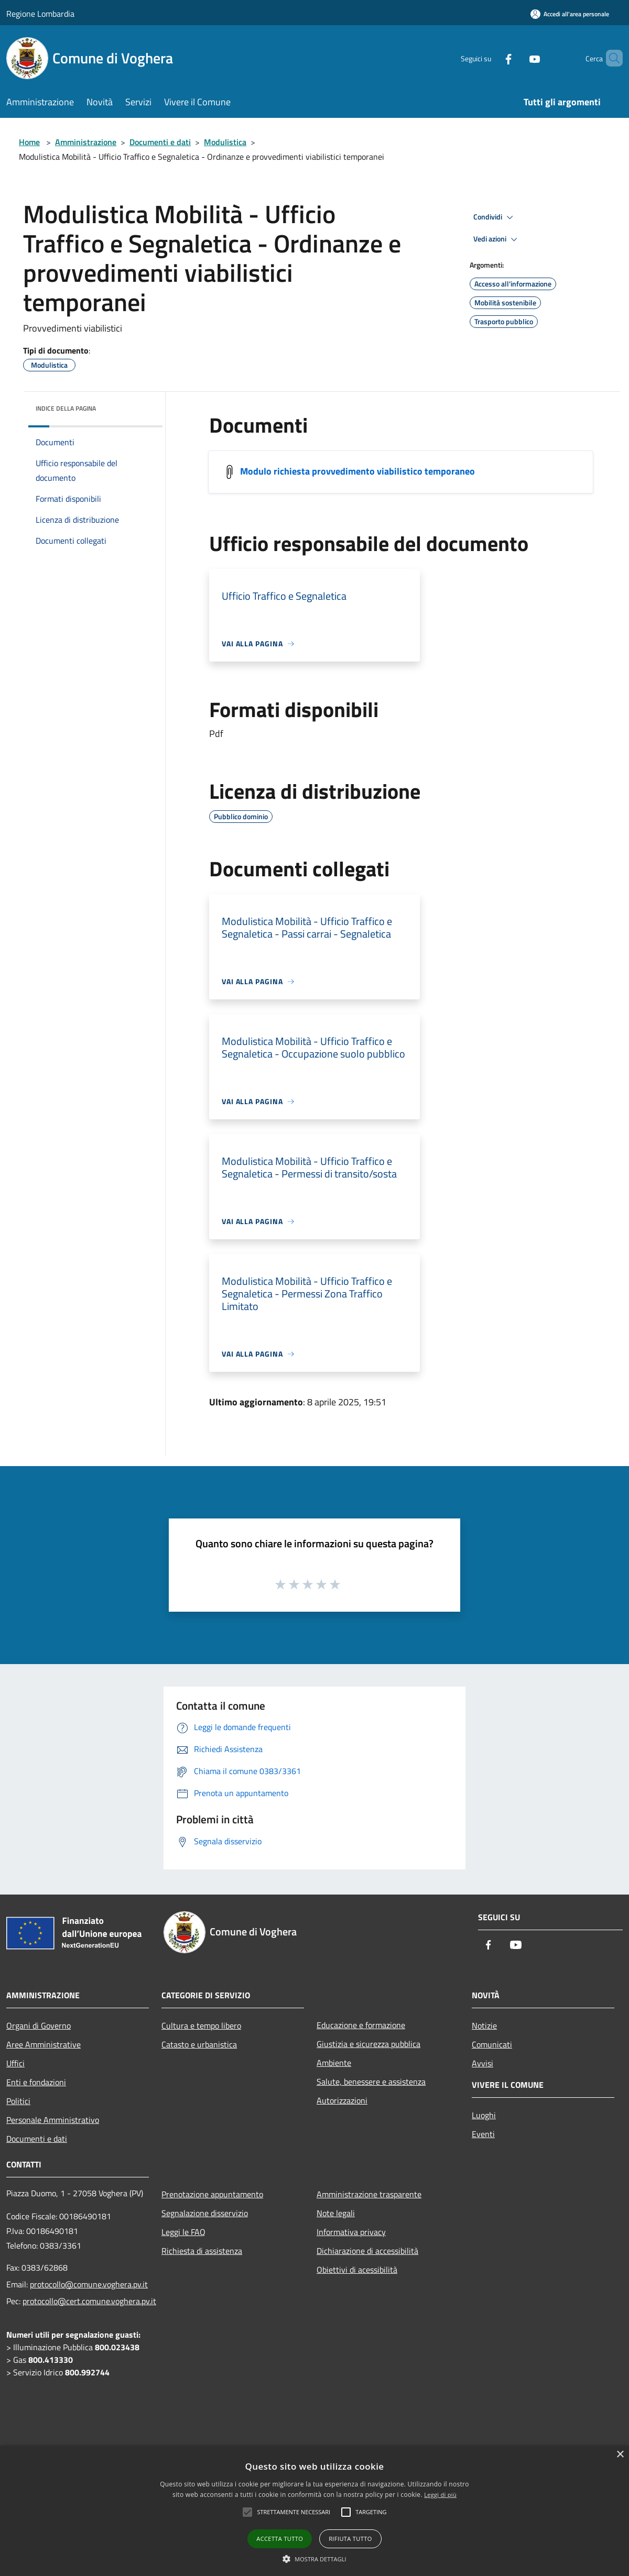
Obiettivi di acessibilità (357, 2269)
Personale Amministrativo (52, 2119)
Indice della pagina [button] (66, 408)
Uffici (15, 2063)
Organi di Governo (38, 2025)
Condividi (494, 217)
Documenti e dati (160, 142)
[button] (314, 2558)
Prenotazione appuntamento (212, 2194)
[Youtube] (516, 58)
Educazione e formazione (361, 2025)
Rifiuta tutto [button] (350, 2538)
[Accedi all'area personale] (570, 14)
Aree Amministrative (43, 2044)
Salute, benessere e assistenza (371, 2081)
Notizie (484, 2025)
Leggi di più (440, 2494)
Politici (18, 2101)
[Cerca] (610, 58)
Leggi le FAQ (183, 2232)
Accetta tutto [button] (279, 2538)
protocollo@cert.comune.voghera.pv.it (89, 2301)
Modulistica (225, 142)
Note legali (336, 2213)
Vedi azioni (496, 239)
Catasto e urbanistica (199, 2044)
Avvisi (482, 2063)
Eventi (483, 2134)
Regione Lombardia (40, 13)
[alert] (314, 2511)
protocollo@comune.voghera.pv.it (89, 2284)
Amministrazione (85, 142)
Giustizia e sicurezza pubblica (368, 2044)
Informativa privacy (351, 2232)
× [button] (620, 2455)
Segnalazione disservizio (204, 2213)
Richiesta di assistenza (201, 2250)
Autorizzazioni (342, 2100)
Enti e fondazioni (36, 2082)
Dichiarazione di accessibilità (367, 2250)
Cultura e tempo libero (201, 2025)
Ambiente (334, 2062)
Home (29, 142)
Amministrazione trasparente (369, 2194)
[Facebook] (490, 58)
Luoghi (484, 2115)
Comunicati (492, 2044)
